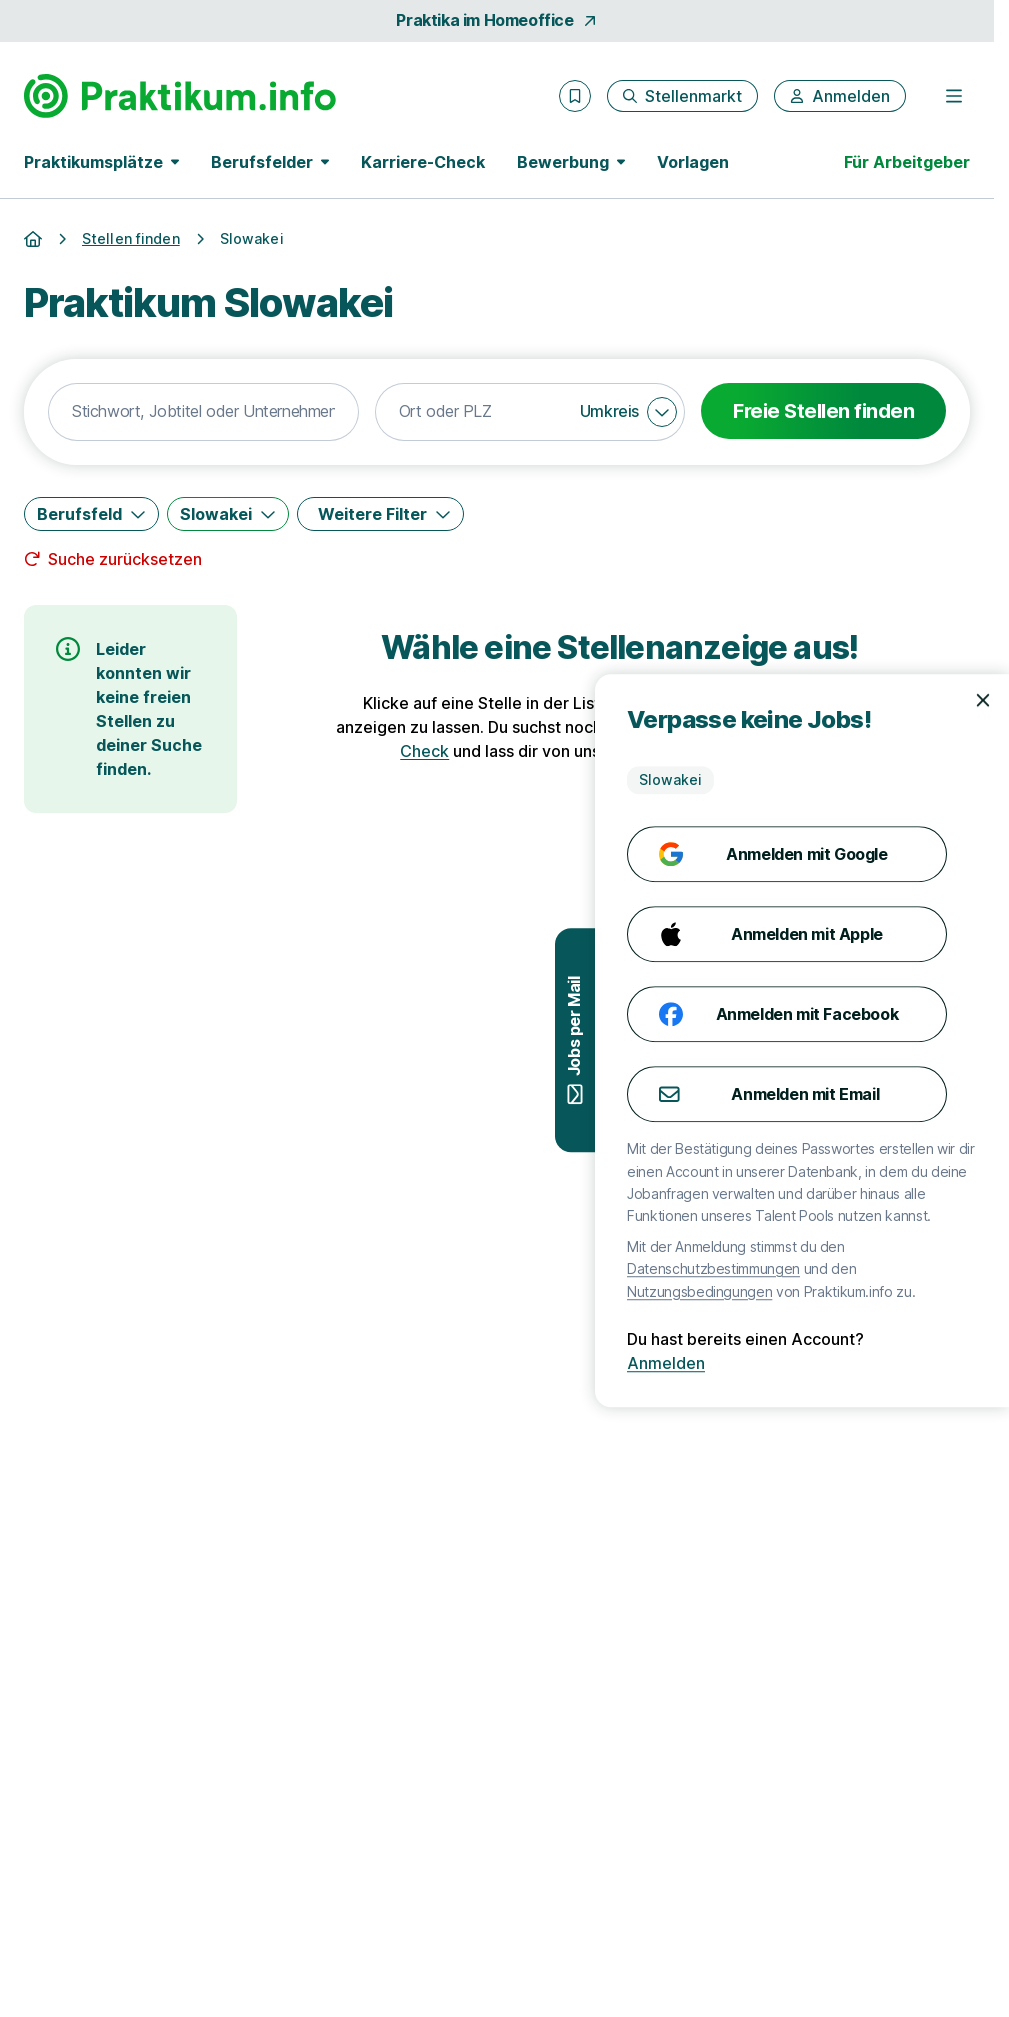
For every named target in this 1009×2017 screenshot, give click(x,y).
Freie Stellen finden (823, 411)
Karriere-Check (423, 162)
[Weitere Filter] (380, 514)
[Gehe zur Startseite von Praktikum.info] (180, 96)
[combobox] (203, 412)
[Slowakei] (228, 514)
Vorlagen (693, 162)
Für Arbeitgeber (907, 162)
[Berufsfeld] (91, 514)
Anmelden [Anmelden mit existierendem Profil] (928, 1363)
